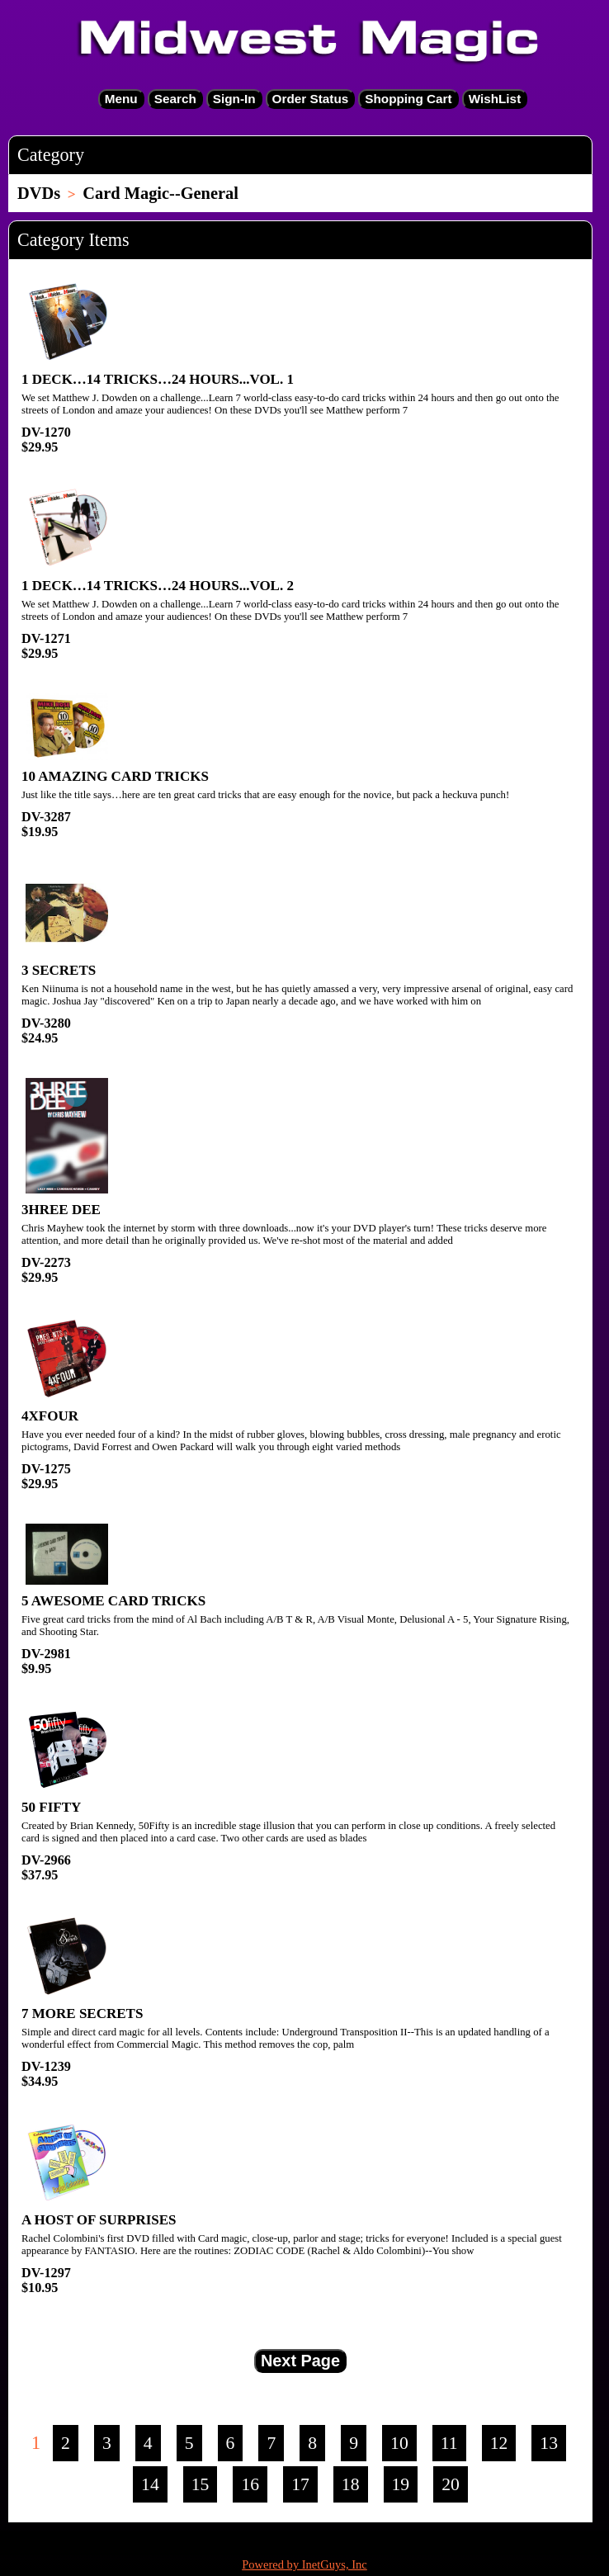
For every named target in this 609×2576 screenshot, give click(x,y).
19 (401, 2484)
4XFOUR (49, 1416)
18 (351, 2484)
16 (250, 2484)
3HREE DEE (61, 1209)
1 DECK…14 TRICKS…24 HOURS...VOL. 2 (157, 585)
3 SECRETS (58, 970)
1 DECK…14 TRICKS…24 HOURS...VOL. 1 (157, 379)
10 (399, 2443)
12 (499, 2443)
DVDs (38, 193)
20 (450, 2484)
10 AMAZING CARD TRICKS (115, 776)
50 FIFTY (51, 1807)
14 (150, 2484)
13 (549, 2443)
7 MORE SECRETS (82, 2013)
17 (300, 2484)
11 (449, 2443)
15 (200, 2484)
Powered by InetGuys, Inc (304, 2564)
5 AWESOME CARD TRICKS (113, 1601)
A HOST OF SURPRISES (99, 2220)
